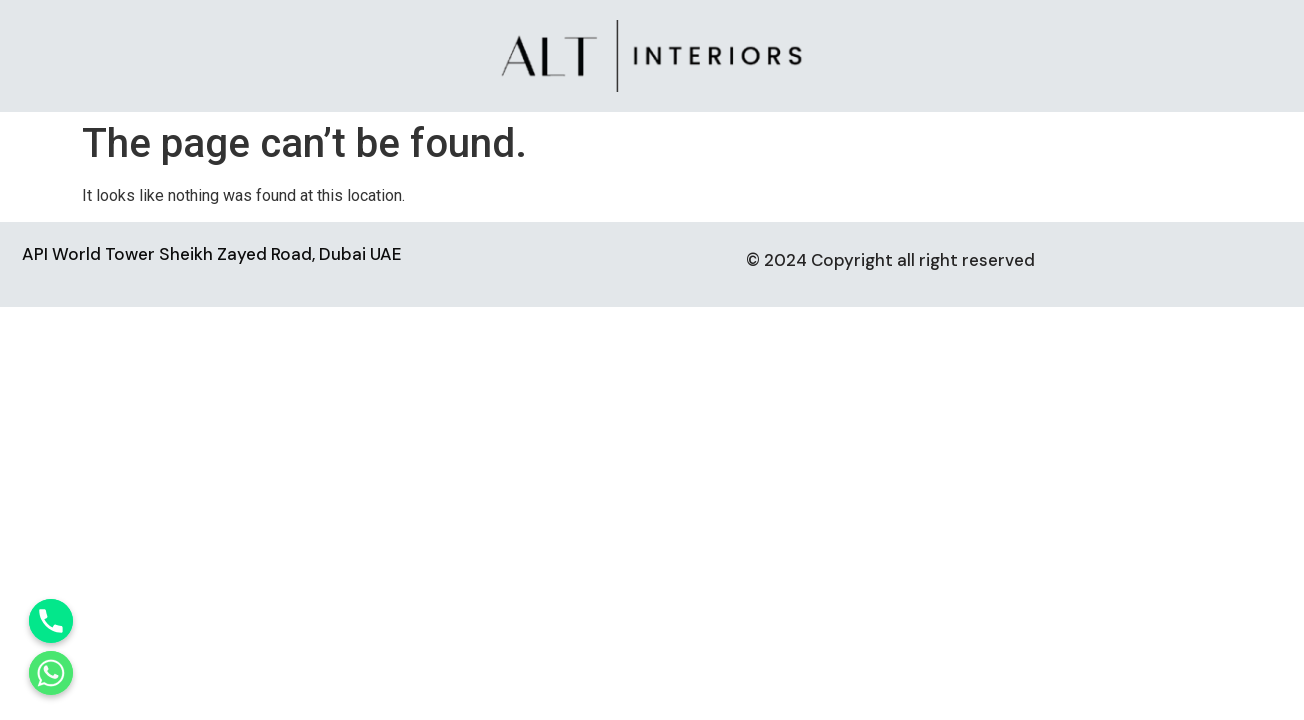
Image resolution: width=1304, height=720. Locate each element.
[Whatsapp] (51, 673)
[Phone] (51, 621)
